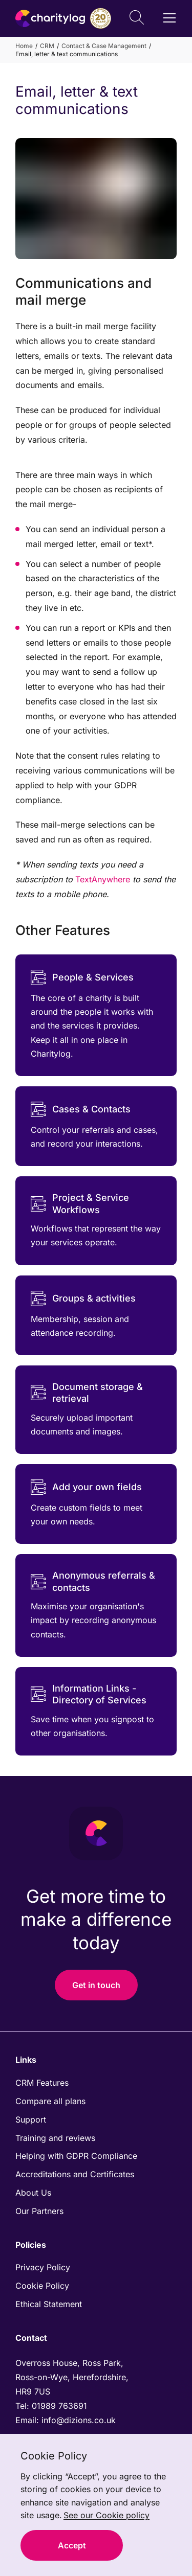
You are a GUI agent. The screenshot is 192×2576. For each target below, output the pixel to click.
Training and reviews (55, 2138)
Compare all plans (50, 2101)
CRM (47, 46)
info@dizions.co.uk (78, 2420)
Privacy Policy (42, 2267)
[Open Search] (136, 19)
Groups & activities (83, 1298)
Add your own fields (86, 1487)
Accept (72, 2545)
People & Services (82, 977)
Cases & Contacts (81, 1109)
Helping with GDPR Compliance (76, 2156)
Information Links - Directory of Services (88, 1694)
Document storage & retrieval (87, 1392)
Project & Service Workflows (80, 1203)
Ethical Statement (48, 2304)
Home (24, 46)
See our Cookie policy (106, 2515)
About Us (33, 2192)
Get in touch (96, 1985)
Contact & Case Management (103, 46)
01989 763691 (61, 2406)
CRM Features (42, 2083)
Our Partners (39, 2211)
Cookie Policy (42, 2286)
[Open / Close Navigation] (169, 18)
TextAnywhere (102, 879)
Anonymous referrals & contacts (93, 1581)
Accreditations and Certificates (74, 2174)
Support (30, 2119)
